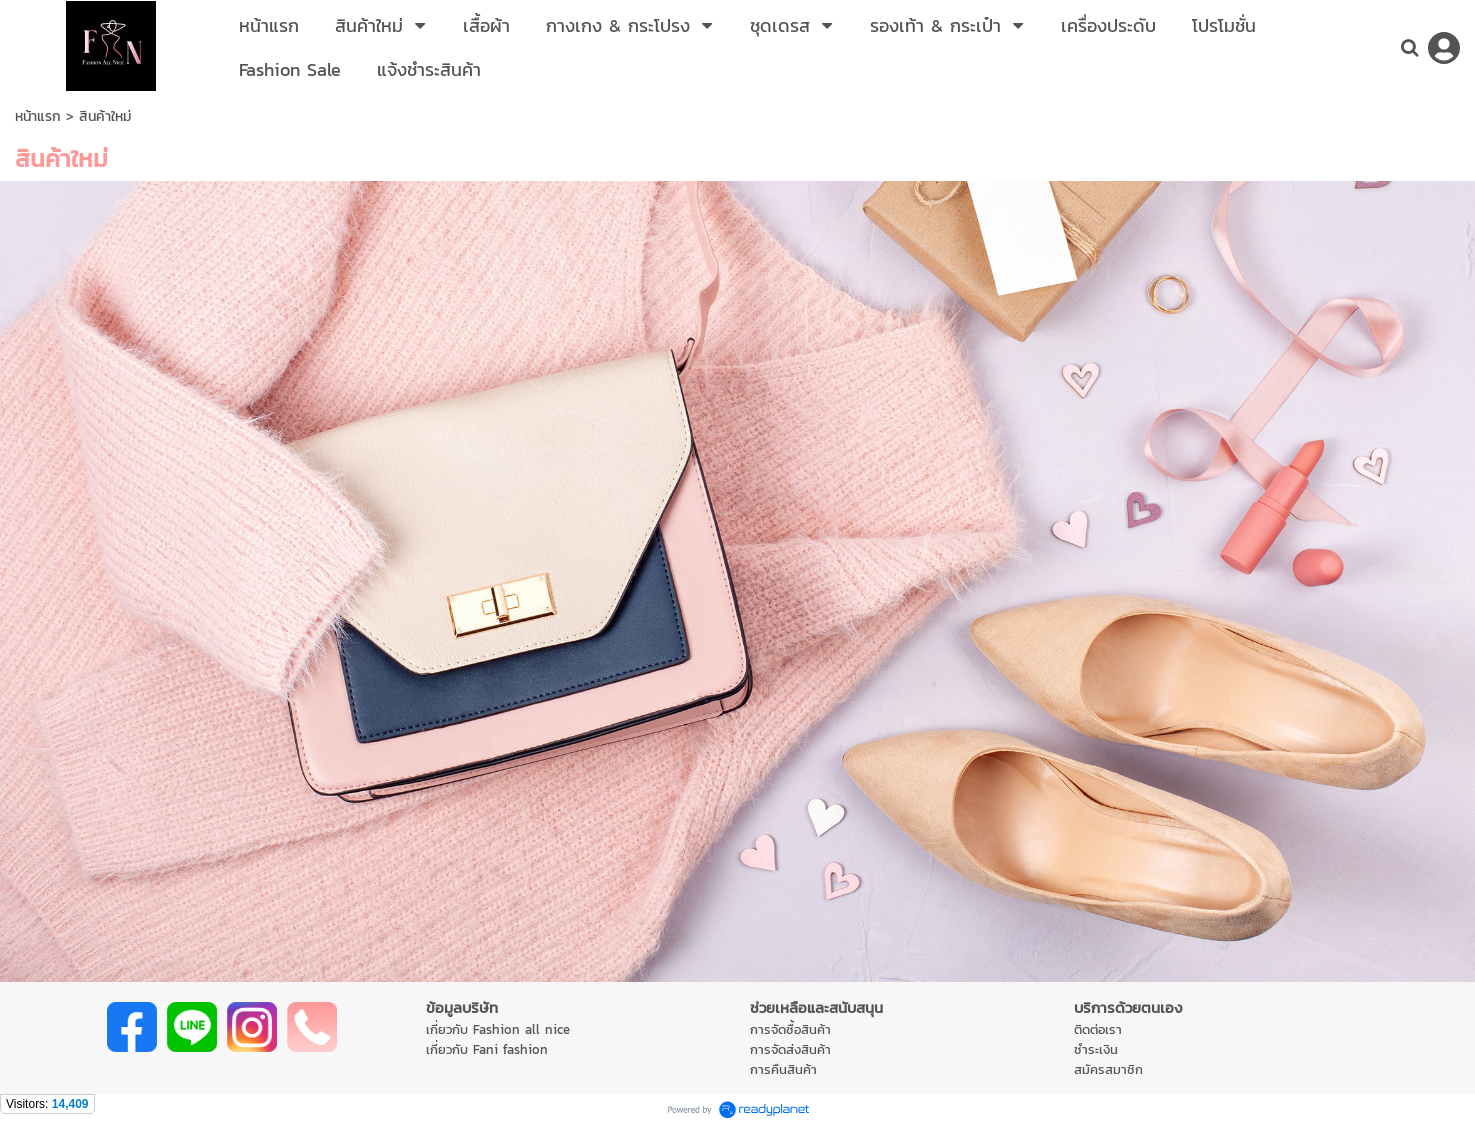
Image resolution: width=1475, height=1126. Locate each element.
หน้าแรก (38, 116)
